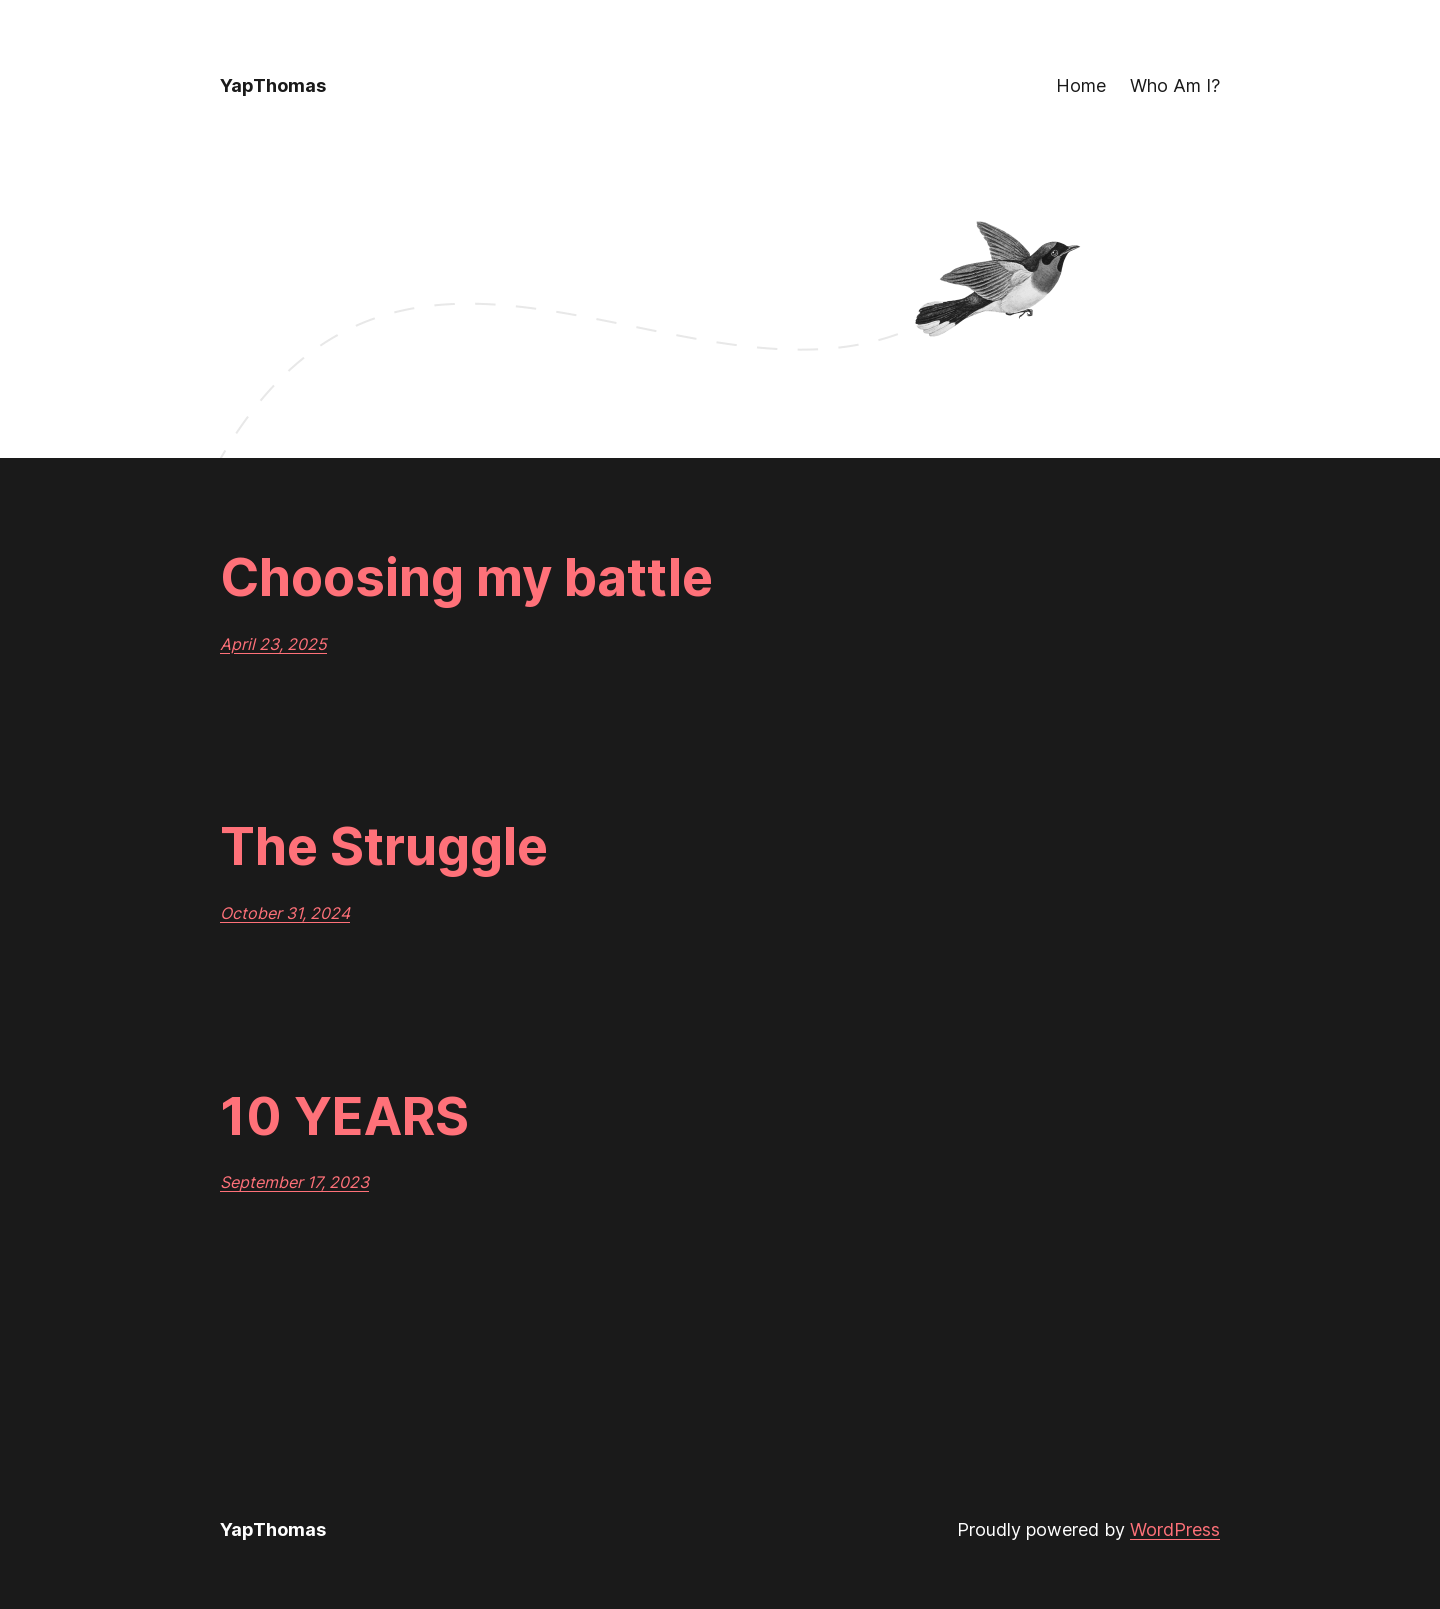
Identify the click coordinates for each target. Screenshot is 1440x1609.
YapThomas (273, 85)
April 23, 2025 (273, 644)
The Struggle (384, 847)
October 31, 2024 (285, 913)
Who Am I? (1175, 85)
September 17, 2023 (294, 1182)
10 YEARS (344, 1117)
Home (1081, 85)
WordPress (1175, 1529)
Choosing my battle (466, 578)
